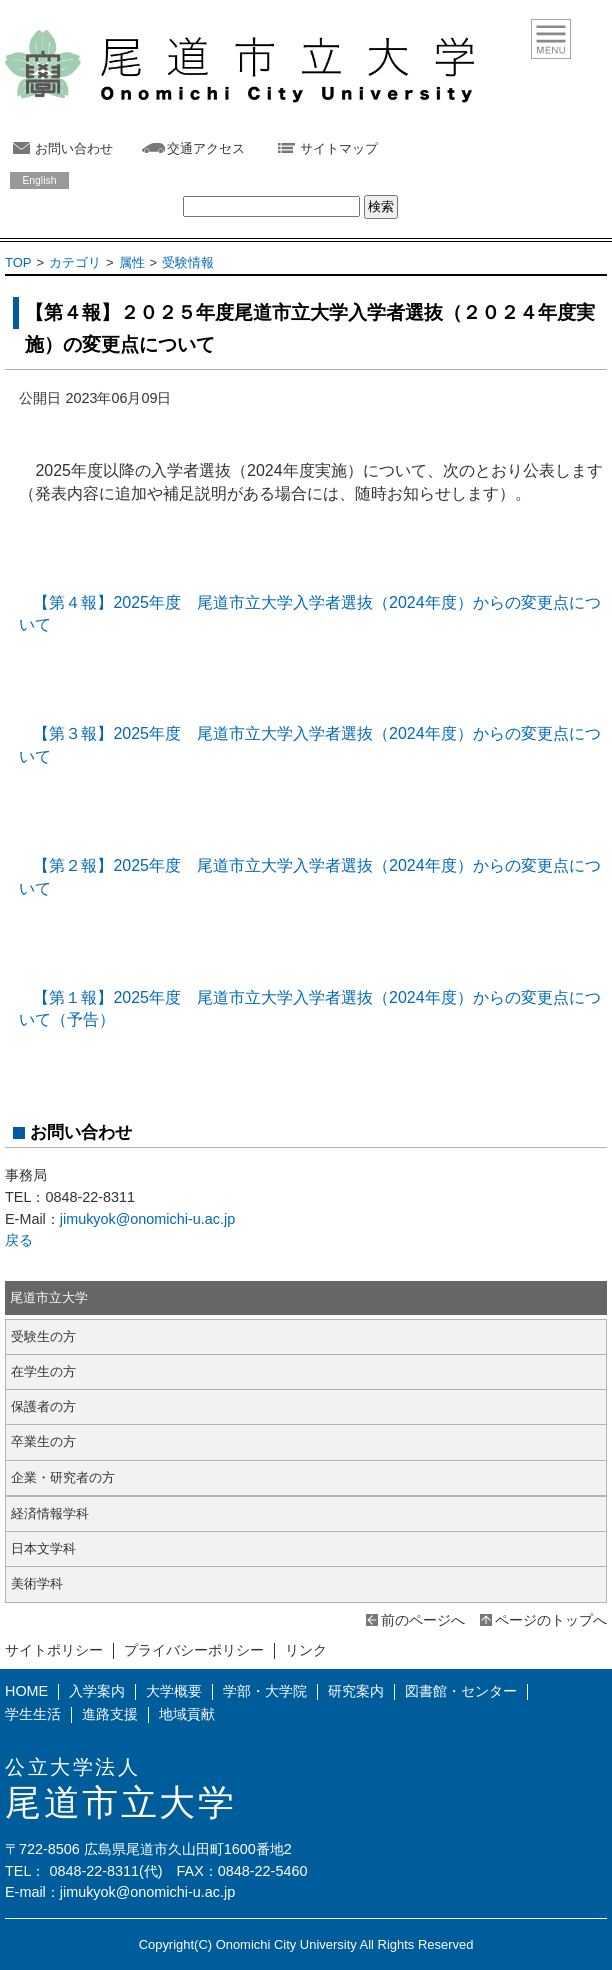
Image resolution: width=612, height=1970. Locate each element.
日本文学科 (43, 1548)
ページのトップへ (551, 1620)
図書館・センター (461, 1691)
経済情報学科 (50, 1513)
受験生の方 (43, 1336)
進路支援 (110, 1714)
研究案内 (356, 1691)
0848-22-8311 (94, 1871)
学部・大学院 (265, 1691)
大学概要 (174, 1691)
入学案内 (97, 1691)
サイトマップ (339, 148)
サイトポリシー (54, 1650)
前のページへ (423, 1620)
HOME (26, 1691)
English (39, 180)
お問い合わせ (74, 148)
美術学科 (37, 1583)
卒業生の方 (43, 1441)
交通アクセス (206, 148)
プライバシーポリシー (194, 1650)
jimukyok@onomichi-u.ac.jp (147, 1219)
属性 (132, 262)
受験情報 (188, 262)
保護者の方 (43, 1406)
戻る (19, 1240)
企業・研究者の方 (63, 1477)
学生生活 (33, 1714)
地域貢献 (187, 1714)
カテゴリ (75, 262)
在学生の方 (43, 1371)
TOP (18, 262)
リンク (306, 1650)
